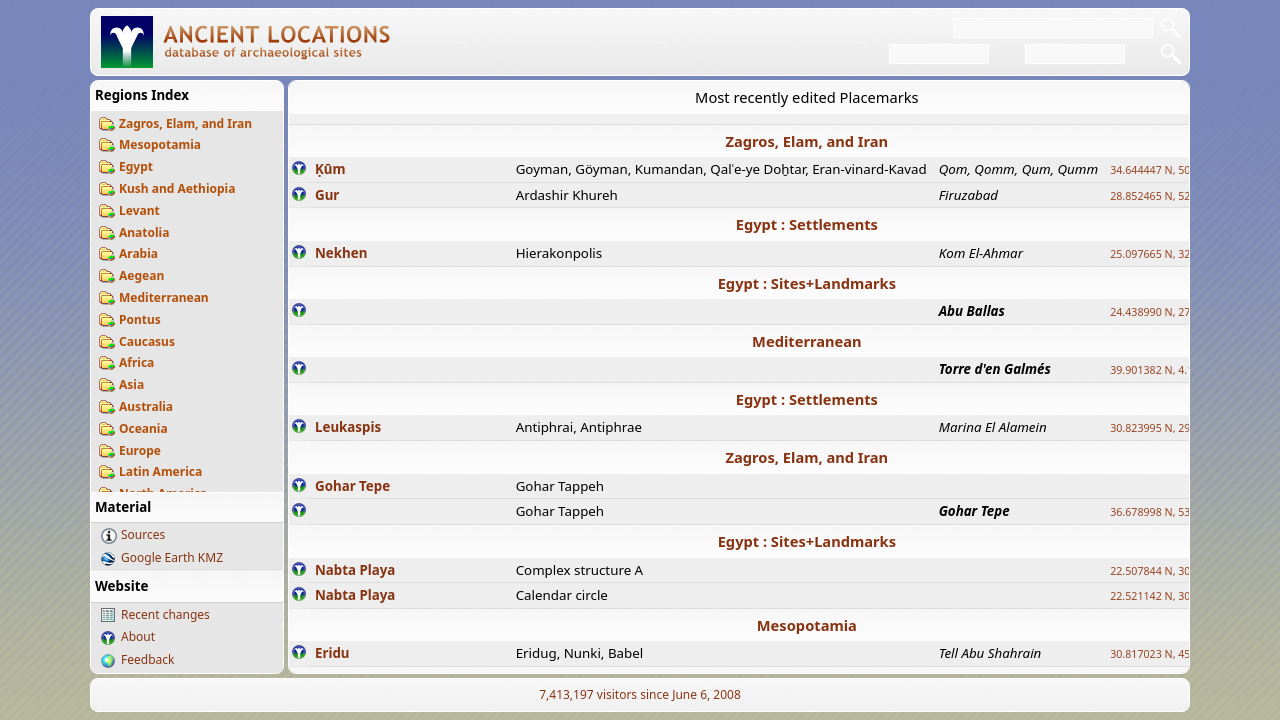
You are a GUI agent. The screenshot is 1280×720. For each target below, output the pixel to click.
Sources (143, 534)
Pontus (140, 319)
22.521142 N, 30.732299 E (1174, 596)
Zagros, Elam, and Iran (185, 123)
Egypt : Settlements (807, 224)
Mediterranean (164, 297)
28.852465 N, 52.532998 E (1174, 196)
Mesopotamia (160, 144)
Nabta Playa (355, 570)
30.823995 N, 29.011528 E (1174, 428)
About (138, 636)
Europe (140, 450)
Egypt (136, 166)
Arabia (138, 253)
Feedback (147, 659)
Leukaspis (348, 427)
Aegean (141, 275)
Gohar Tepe (352, 486)
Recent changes (165, 614)
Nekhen (341, 253)
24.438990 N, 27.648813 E (1174, 312)
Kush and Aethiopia (177, 188)
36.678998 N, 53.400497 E (1174, 512)
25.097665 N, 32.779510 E (1174, 254)
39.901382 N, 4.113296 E (1171, 370)
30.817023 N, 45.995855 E (1174, 654)
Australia (146, 406)
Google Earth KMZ (172, 557)
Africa (136, 362)
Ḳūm (330, 169)
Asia (131, 384)
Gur (327, 195)
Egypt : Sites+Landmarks (807, 283)
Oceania (143, 428)
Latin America (160, 471)
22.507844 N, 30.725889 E (1174, 571)
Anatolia (144, 232)
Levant (139, 210)
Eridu (332, 653)
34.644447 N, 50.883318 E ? (1178, 170)
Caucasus (147, 341)
